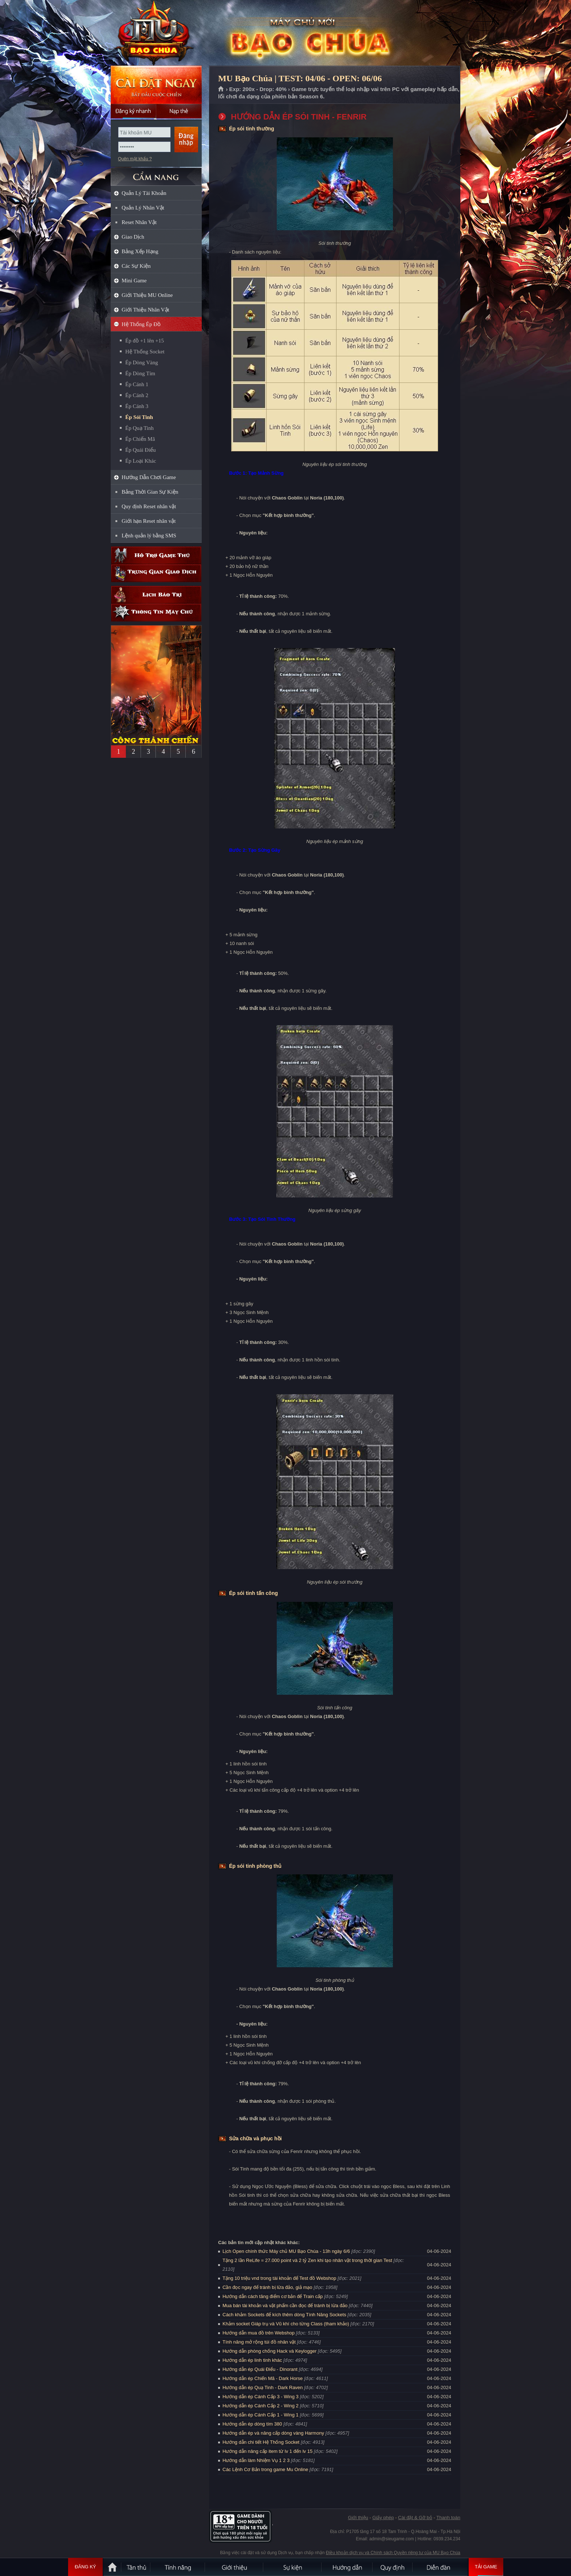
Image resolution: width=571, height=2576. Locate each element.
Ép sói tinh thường (251, 129)
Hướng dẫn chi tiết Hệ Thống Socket (261, 2442)
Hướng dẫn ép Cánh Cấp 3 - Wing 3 (261, 2396)
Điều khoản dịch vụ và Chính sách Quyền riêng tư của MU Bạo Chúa (393, 2552)
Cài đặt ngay (156, 85)
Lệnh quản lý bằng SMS (149, 535)
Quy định (393, 2567)
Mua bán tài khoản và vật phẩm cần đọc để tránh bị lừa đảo (285, 2305)
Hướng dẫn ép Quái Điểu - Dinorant (260, 2369)
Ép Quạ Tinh (139, 428)
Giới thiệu (358, 2517)
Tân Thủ (136, 2567)
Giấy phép (383, 2517)
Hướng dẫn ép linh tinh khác (252, 2360)
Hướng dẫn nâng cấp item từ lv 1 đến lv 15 (267, 2451)
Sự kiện (293, 2567)
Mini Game (134, 280)
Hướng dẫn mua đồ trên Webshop (259, 2333)
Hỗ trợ (156, 555)
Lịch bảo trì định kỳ (156, 595)
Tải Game (486, 2567)
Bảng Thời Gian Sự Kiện (150, 492)
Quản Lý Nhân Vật (143, 208)
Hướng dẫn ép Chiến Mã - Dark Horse (263, 2378)
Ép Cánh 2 (136, 395)
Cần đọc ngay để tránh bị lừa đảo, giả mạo (267, 2287)
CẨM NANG (156, 174)
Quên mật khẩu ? (135, 158)
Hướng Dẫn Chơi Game (149, 477)
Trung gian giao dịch (156, 573)
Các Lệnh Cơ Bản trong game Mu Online (265, 2469)
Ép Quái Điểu (140, 450)
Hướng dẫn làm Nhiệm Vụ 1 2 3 (256, 2460)
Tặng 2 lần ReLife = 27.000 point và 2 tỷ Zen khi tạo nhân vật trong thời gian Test (307, 2260)
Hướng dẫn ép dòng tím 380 (252, 2424)
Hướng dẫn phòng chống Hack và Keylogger (270, 2351)
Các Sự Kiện (136, 266)
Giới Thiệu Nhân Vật (145, 310)
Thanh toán (448, 2517)
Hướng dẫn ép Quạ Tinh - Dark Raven (263, 2387)
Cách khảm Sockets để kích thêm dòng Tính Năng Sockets (285, 2314)
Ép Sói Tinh (139, 417)
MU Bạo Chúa (155, 33)
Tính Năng (178, 2567)
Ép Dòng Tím (140, 373)
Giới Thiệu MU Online (147, 295)
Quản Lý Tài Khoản (144, 193)
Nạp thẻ (179, 111)
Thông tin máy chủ (156, 613)
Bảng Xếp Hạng (140, 251)
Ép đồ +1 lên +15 (144, 341)
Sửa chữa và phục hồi (255, 2138)
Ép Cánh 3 (136, 406)
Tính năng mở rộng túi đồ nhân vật (259, 2342)
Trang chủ (221, 89)
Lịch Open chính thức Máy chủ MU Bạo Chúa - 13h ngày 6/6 (286, 2251)
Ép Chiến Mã (140, 439)
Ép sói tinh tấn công (253, 1593)
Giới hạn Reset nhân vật (149, 521)
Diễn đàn (440, 2567)
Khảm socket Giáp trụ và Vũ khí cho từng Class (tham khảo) (286, 2323)
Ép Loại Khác (140, 461)
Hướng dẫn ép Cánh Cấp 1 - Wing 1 (261, 2415)
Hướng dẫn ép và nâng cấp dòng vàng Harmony (273, 2433)
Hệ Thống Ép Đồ (141, 324)
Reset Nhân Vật (139, 222)
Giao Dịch (133, 237)
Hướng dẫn (347, 2567)
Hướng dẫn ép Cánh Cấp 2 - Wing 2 (261, 2405)
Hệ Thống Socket (145, 351)
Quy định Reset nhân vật (149, 506)
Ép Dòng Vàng (141, 362)
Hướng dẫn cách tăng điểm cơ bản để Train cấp (273, 2296)
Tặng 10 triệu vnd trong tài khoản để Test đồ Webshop (279, 2278)
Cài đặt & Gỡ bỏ (415, 2517)
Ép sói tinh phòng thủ (255, 1866)
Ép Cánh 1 (136, 384)
